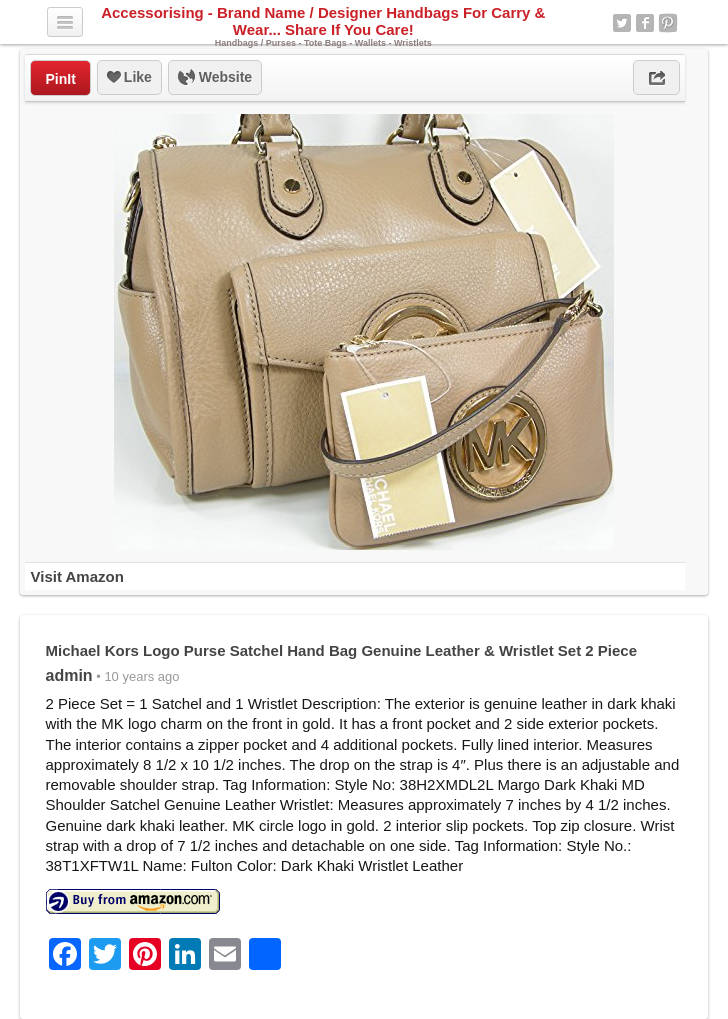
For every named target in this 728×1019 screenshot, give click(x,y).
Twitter (622, 23)
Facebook (645, 23)
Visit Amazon (76, 576)
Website (215, 78)
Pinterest (668, 23)
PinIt (60, 79)
